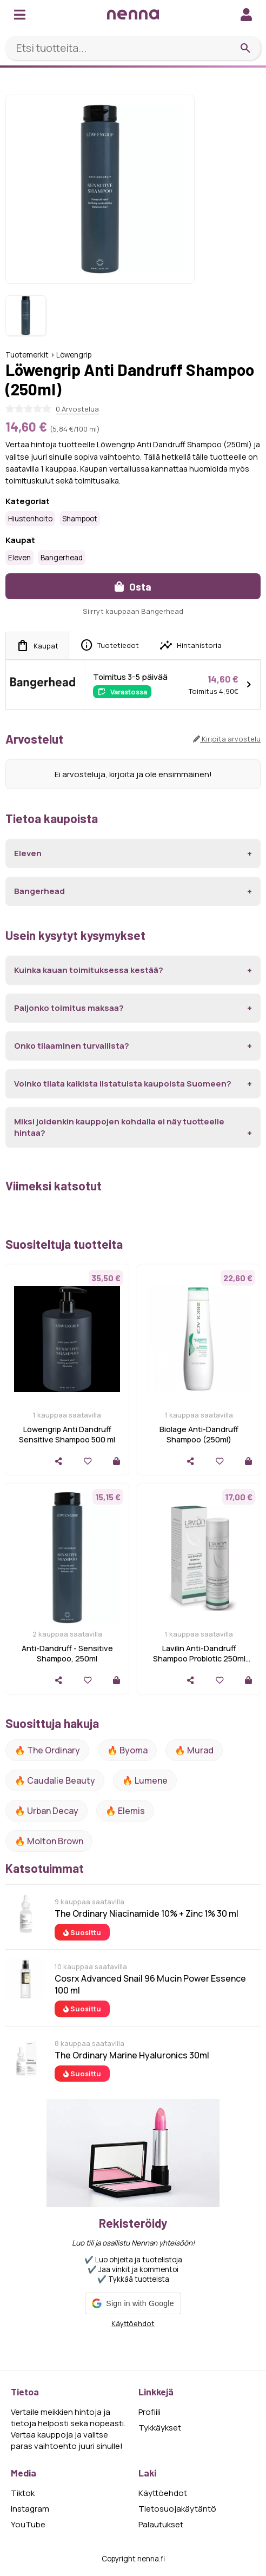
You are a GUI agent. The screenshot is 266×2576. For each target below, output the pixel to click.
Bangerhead (62, 557)
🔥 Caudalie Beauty (55, 1780)
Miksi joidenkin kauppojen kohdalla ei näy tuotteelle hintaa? (119, 1127)
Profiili (149, 2412)
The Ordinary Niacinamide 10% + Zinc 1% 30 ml (146, 1913)
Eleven (19, 557)
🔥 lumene (145, 1780)
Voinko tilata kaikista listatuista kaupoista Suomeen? (122, 1083)
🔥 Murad (194, 1750)
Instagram (30, 2508)
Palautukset (160, 2524)
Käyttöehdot (133, 2323)
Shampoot (79, 519)
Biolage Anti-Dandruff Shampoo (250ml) (198, 1434)
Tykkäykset (159, 2427)
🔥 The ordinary (47, 1750)
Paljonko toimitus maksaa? (69, 1008)
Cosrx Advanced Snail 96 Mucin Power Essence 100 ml (150, 1984)
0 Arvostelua (77, 409)
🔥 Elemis (125, 1811)
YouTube (28, 2524)
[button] (133, 2303)
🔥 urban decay (46, 1811)
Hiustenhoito (30, 519)
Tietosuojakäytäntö (177, 2508)
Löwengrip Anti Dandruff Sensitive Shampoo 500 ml (67, 1434)
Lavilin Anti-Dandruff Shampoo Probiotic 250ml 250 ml (199, 1658)
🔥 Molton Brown (49, 1841)
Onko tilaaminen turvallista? (71, 1045)
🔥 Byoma (127, 1750)
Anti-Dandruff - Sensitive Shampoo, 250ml (67, 1653)
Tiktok (23, 2493)
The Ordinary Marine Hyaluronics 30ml (132, 2055)
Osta (133, 586)
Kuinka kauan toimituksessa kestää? (88, 970)
